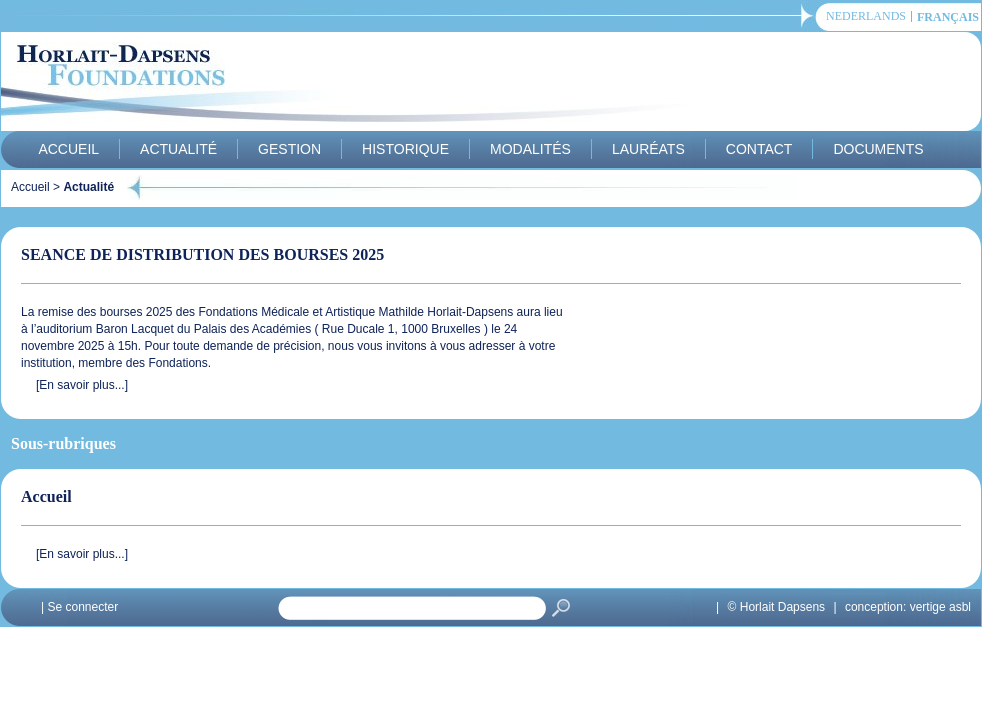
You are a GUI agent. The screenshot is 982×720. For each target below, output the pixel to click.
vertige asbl (940, 607)
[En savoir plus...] (82, 385)
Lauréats (648, 149)
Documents (878, 149)
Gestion (289, 149)
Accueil (68, 149)
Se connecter (82, 607)
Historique (405, 149)
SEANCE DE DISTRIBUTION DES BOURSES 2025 (202, 254)
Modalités (530, 149)
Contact (759, 149)
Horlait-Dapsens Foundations (360, 84)
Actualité (178, 149)
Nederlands (866, 16)
